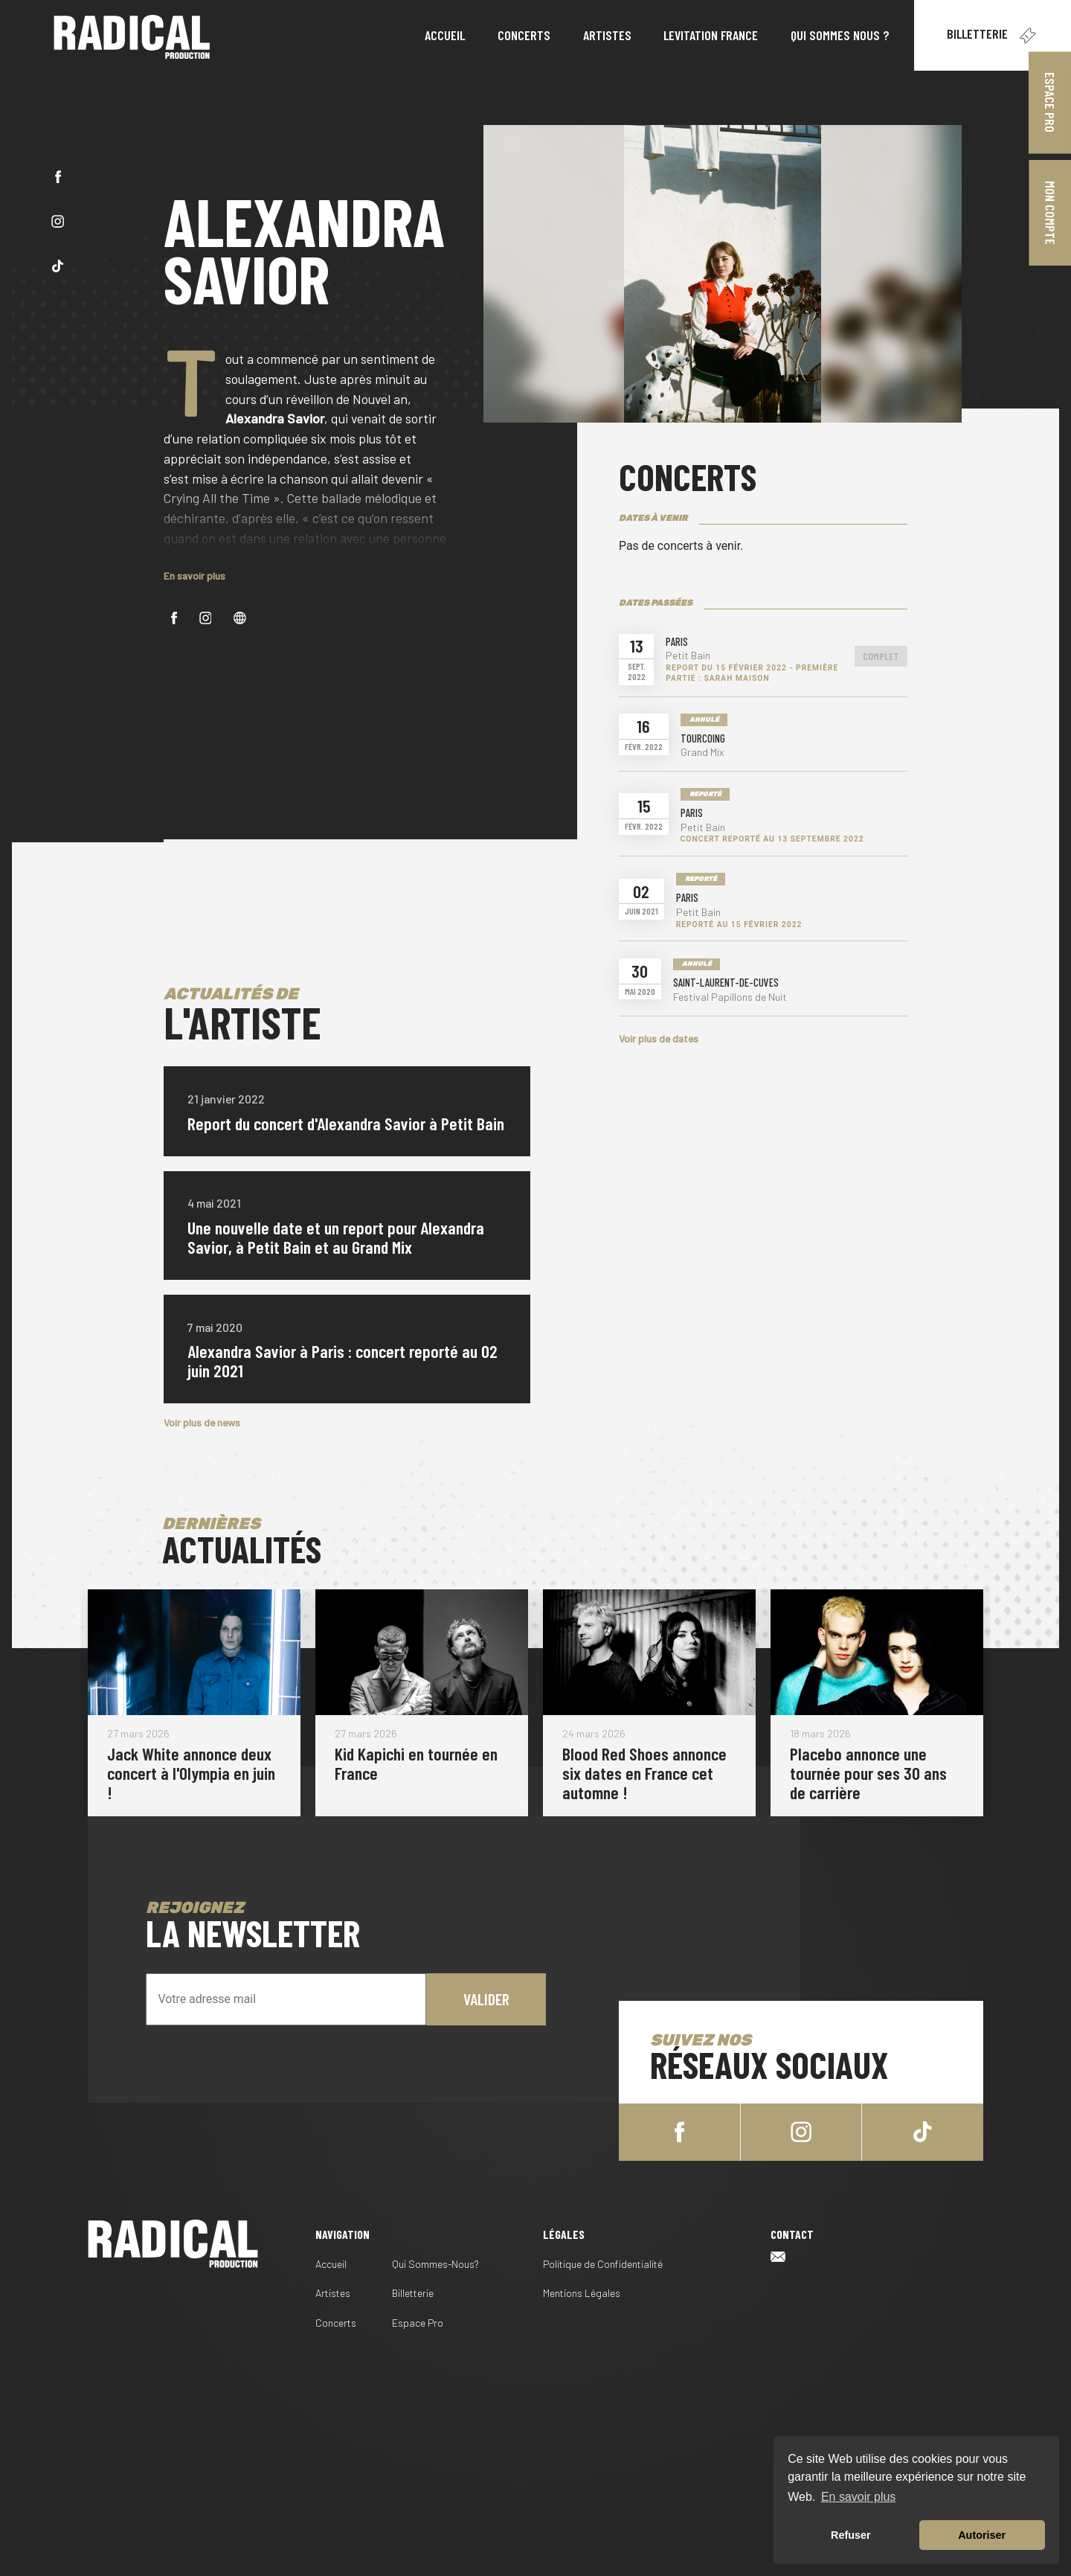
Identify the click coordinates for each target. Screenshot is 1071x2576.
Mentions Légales (581, 2293)
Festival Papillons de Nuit (730, 997)
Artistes (332, 2293)
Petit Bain (688, 655)
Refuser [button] (851, 2535)
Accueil (331, 2264)
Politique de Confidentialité (603, 2264)
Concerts (335, 2322)
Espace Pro (417, 2322)
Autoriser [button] (982, 2535)
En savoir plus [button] (858, 2496)
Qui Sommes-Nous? (435, 2264)
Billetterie (993, 36)
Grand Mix (702, 752)
